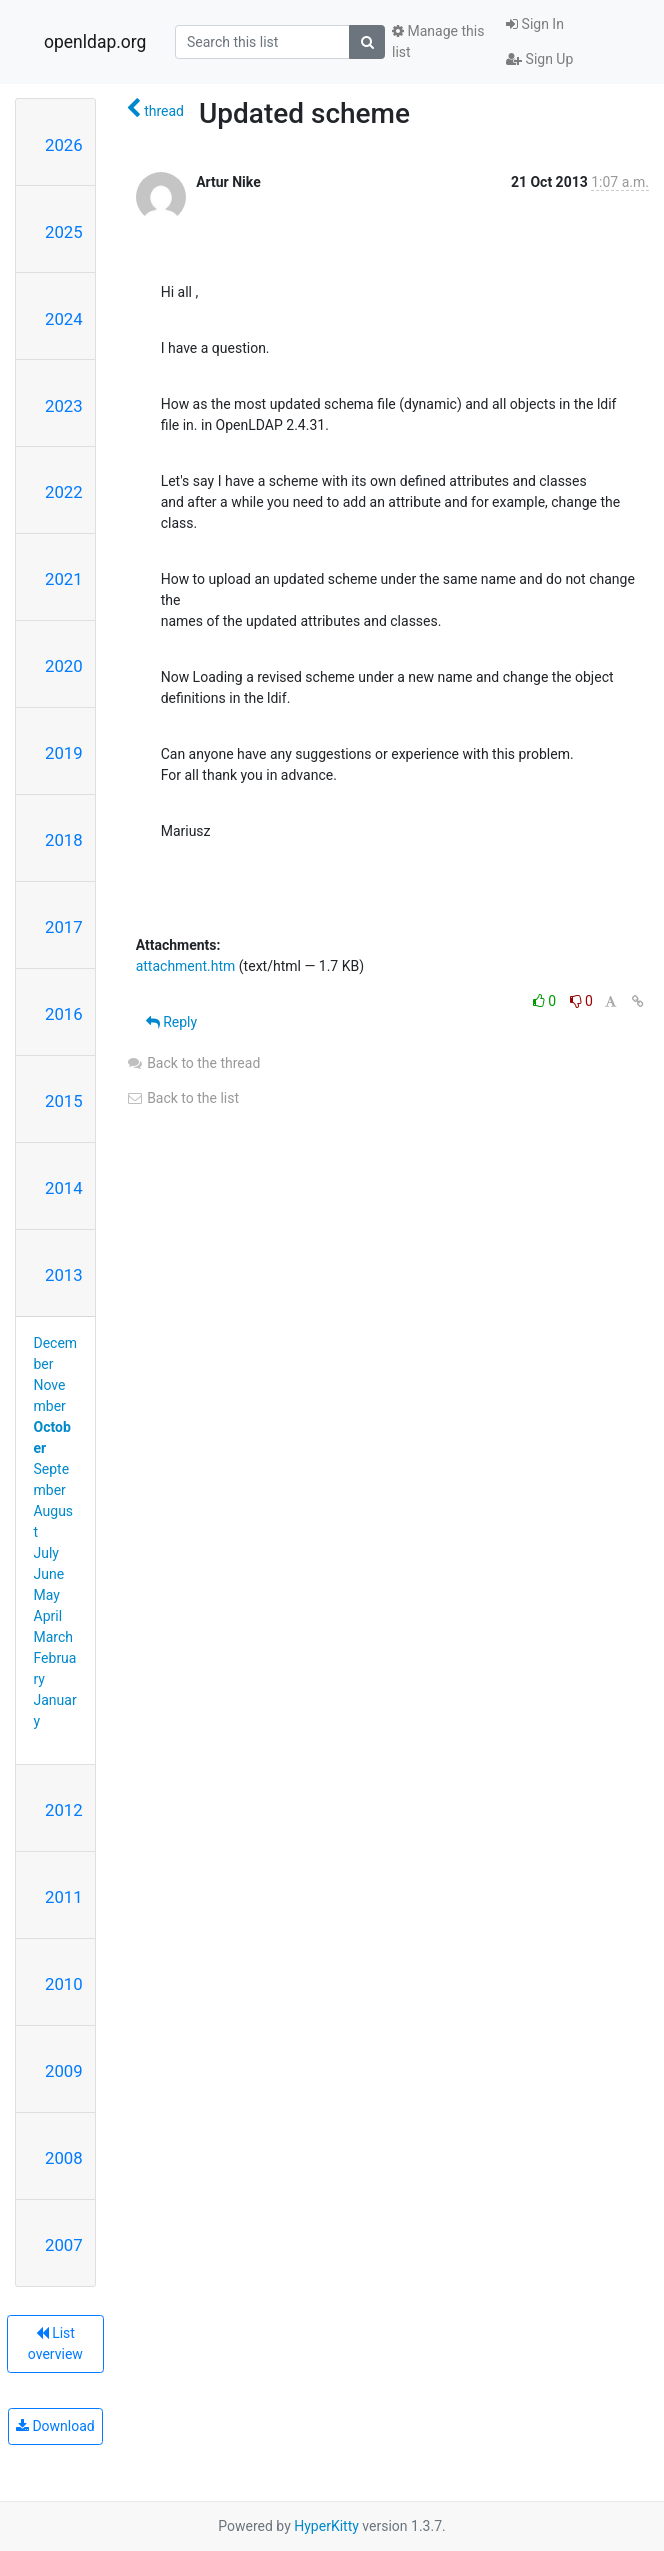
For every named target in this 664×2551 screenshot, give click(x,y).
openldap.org (95, 42)
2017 (64, 927)
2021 (64, 579)
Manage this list (438, 41)
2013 (64, 1275)
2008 (64, 2158)
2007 (64, 2245)
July (46, 1553)
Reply (171, 1022)
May (47, 1595)
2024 (64, 319)
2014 (64, 1188)
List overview (55, 2343)
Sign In (535, 24)
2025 (64, 232)
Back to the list (182, 1098)
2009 (64, 2071)
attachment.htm (186, 966)
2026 (64, 145)
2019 (64, 753)
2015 (64, 1101)
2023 (64, 406)
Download (55, 2426)
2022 (64, 492)
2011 (64, 1897)
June (49, 1574)
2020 (64, 666)
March (54, 1637)
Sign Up (539, 59)
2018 (64, 840)
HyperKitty (326, 2526)
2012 (64, 1810)
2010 (64, 1984)
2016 (64, 1014)
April (48, 1616)
